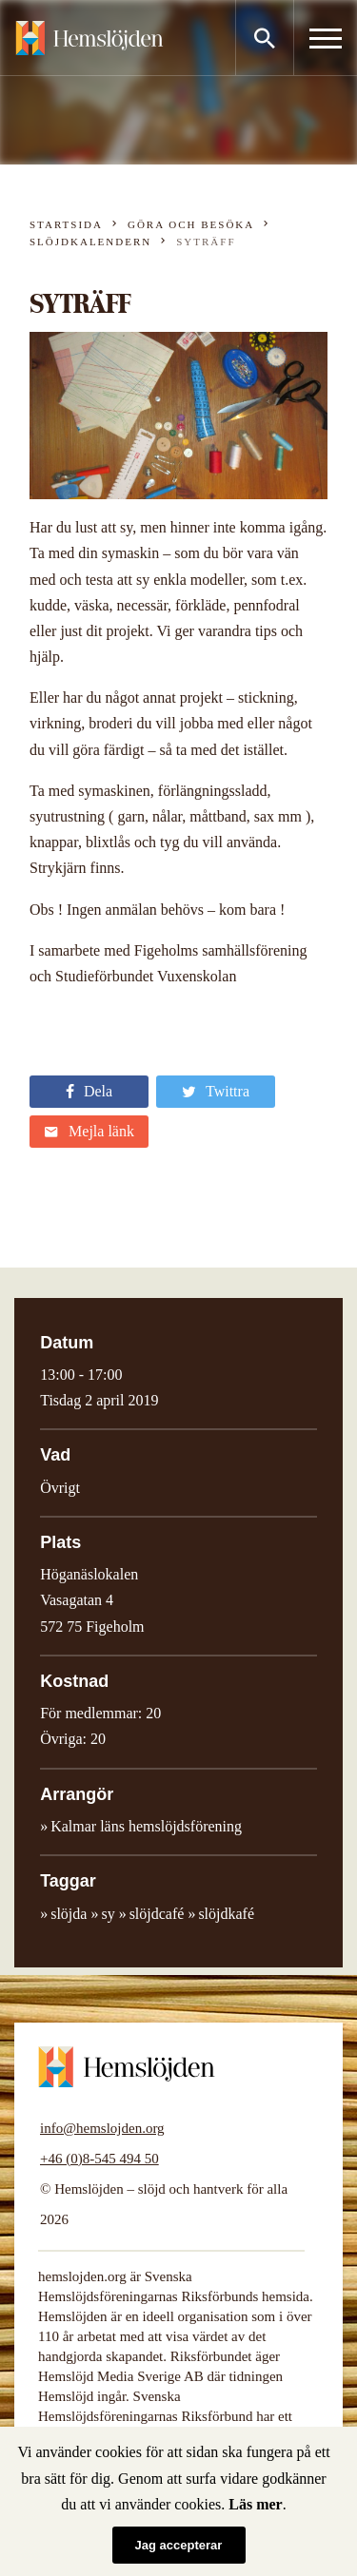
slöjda (68, 1914)
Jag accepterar (179, 2545)
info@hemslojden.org (102, 2128)
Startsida (66, 224)
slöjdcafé (157, 1914)
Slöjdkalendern (90, 241)
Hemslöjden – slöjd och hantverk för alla (89, 38)
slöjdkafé (226, 1914)
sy (107, 1914)
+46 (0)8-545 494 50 (99, 2158)
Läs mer (255, 2504)
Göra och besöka (191, 224)
